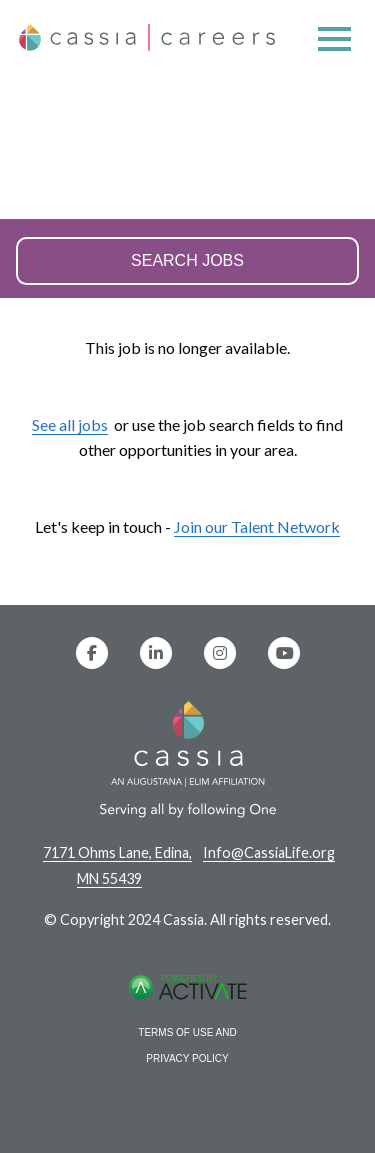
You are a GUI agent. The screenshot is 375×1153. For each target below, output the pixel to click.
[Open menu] (334, 40)
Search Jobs (187, 261)
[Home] (147, 47)
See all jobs (70, 424)
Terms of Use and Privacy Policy (187, 1045)
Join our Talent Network (257, 526)
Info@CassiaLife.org (269, 852)
